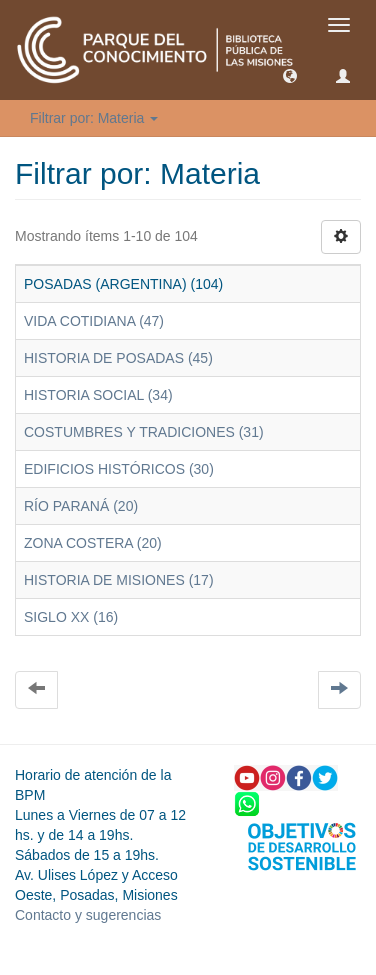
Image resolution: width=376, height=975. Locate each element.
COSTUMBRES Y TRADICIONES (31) (144, 432)
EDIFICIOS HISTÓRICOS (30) (119, 469)
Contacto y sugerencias (88, 915)
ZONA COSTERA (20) (93, 543)
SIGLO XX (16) (71, 617)
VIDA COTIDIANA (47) (94, 321)
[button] (290, 75)
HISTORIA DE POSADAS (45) (118, 358)
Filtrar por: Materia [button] (94, 118)
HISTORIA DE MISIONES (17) (119, 580)
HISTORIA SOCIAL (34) (98, 395)
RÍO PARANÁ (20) (81, 506)
